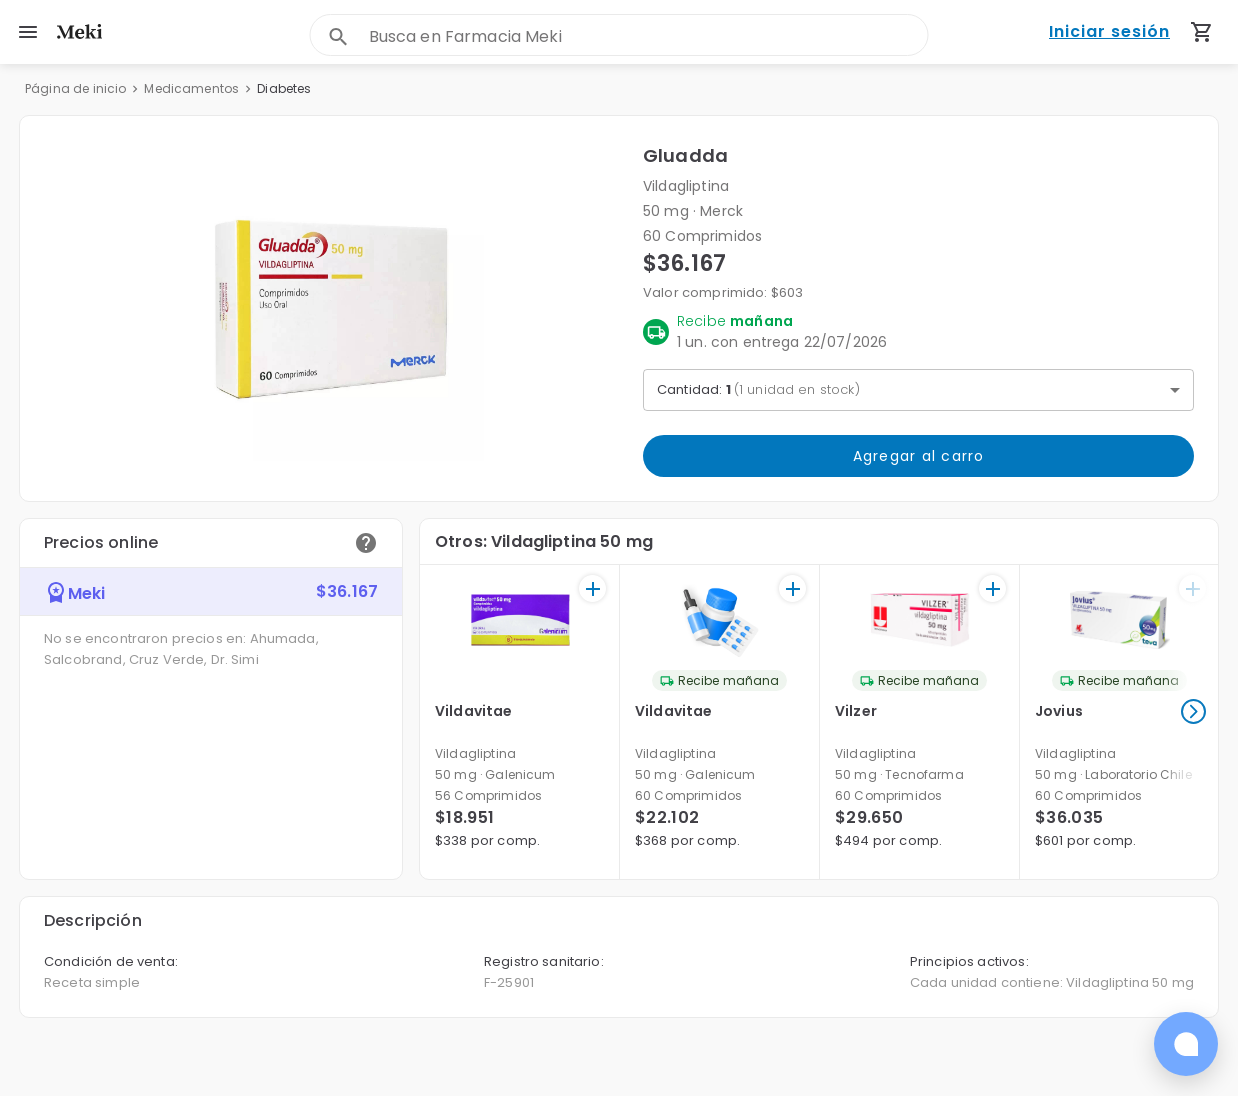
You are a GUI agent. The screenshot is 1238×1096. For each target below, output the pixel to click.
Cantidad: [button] (758, 389)
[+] (592, 588)
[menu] (28, 32)
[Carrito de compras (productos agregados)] (1202, 32)
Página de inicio (75, 88)
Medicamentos (191, 88)
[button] (331, 308)
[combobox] (648, 36)
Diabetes (284, 88)
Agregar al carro (918, 456)
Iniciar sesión (1109, 32)
